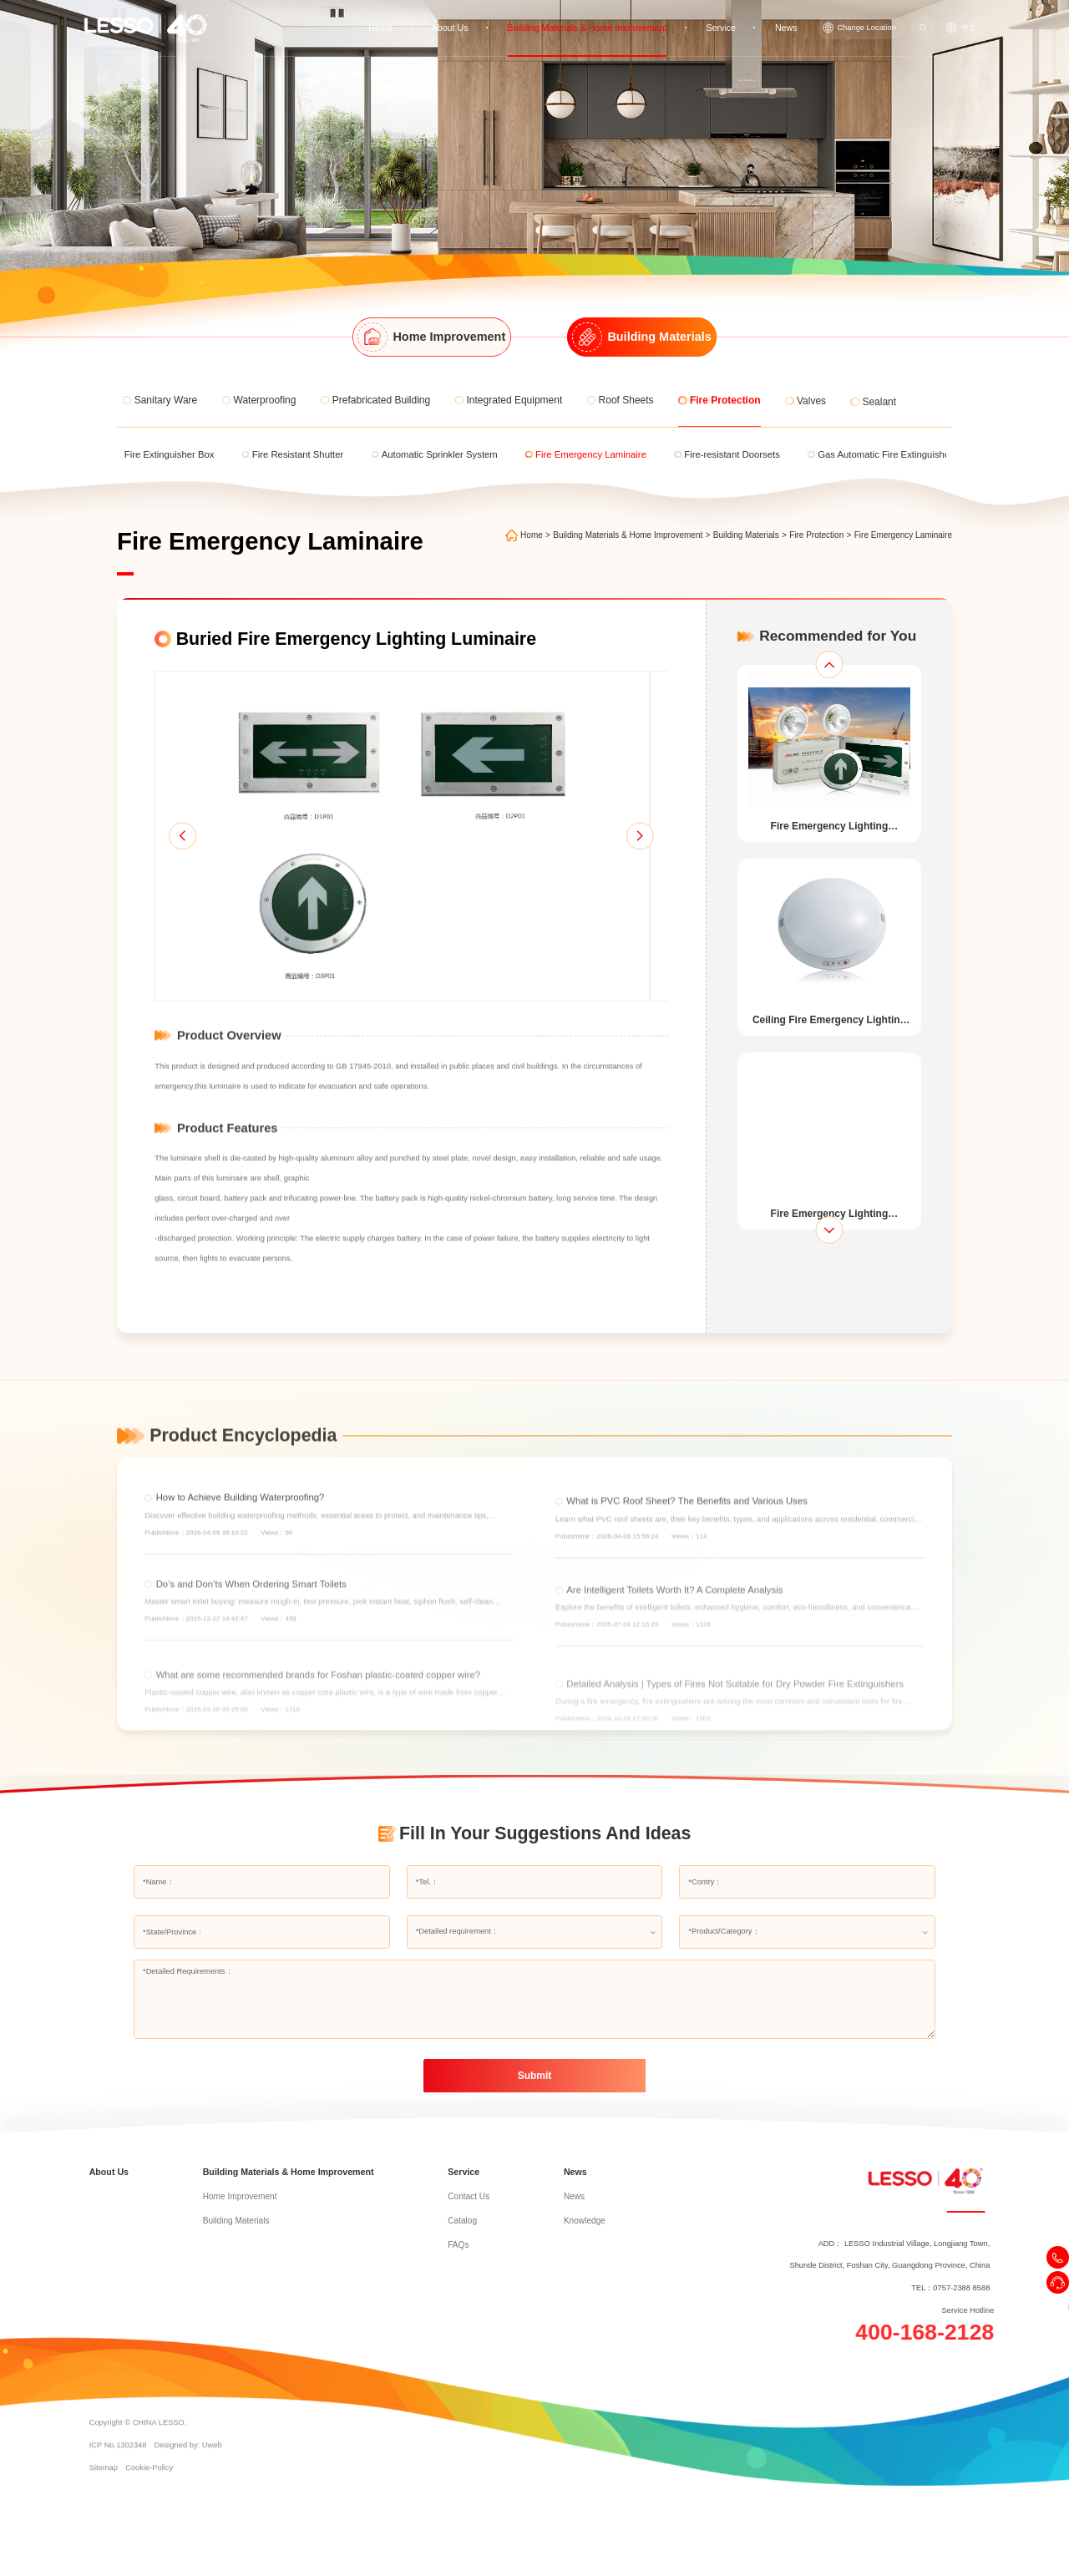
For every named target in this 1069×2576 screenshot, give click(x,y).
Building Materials (752, 535)
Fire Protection (822, 535)
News (788, 21)
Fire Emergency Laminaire (909, 535)
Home (401, 21)
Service (725, 21)
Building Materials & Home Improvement (598, 21)
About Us (468, 21)
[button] (160, 864)
